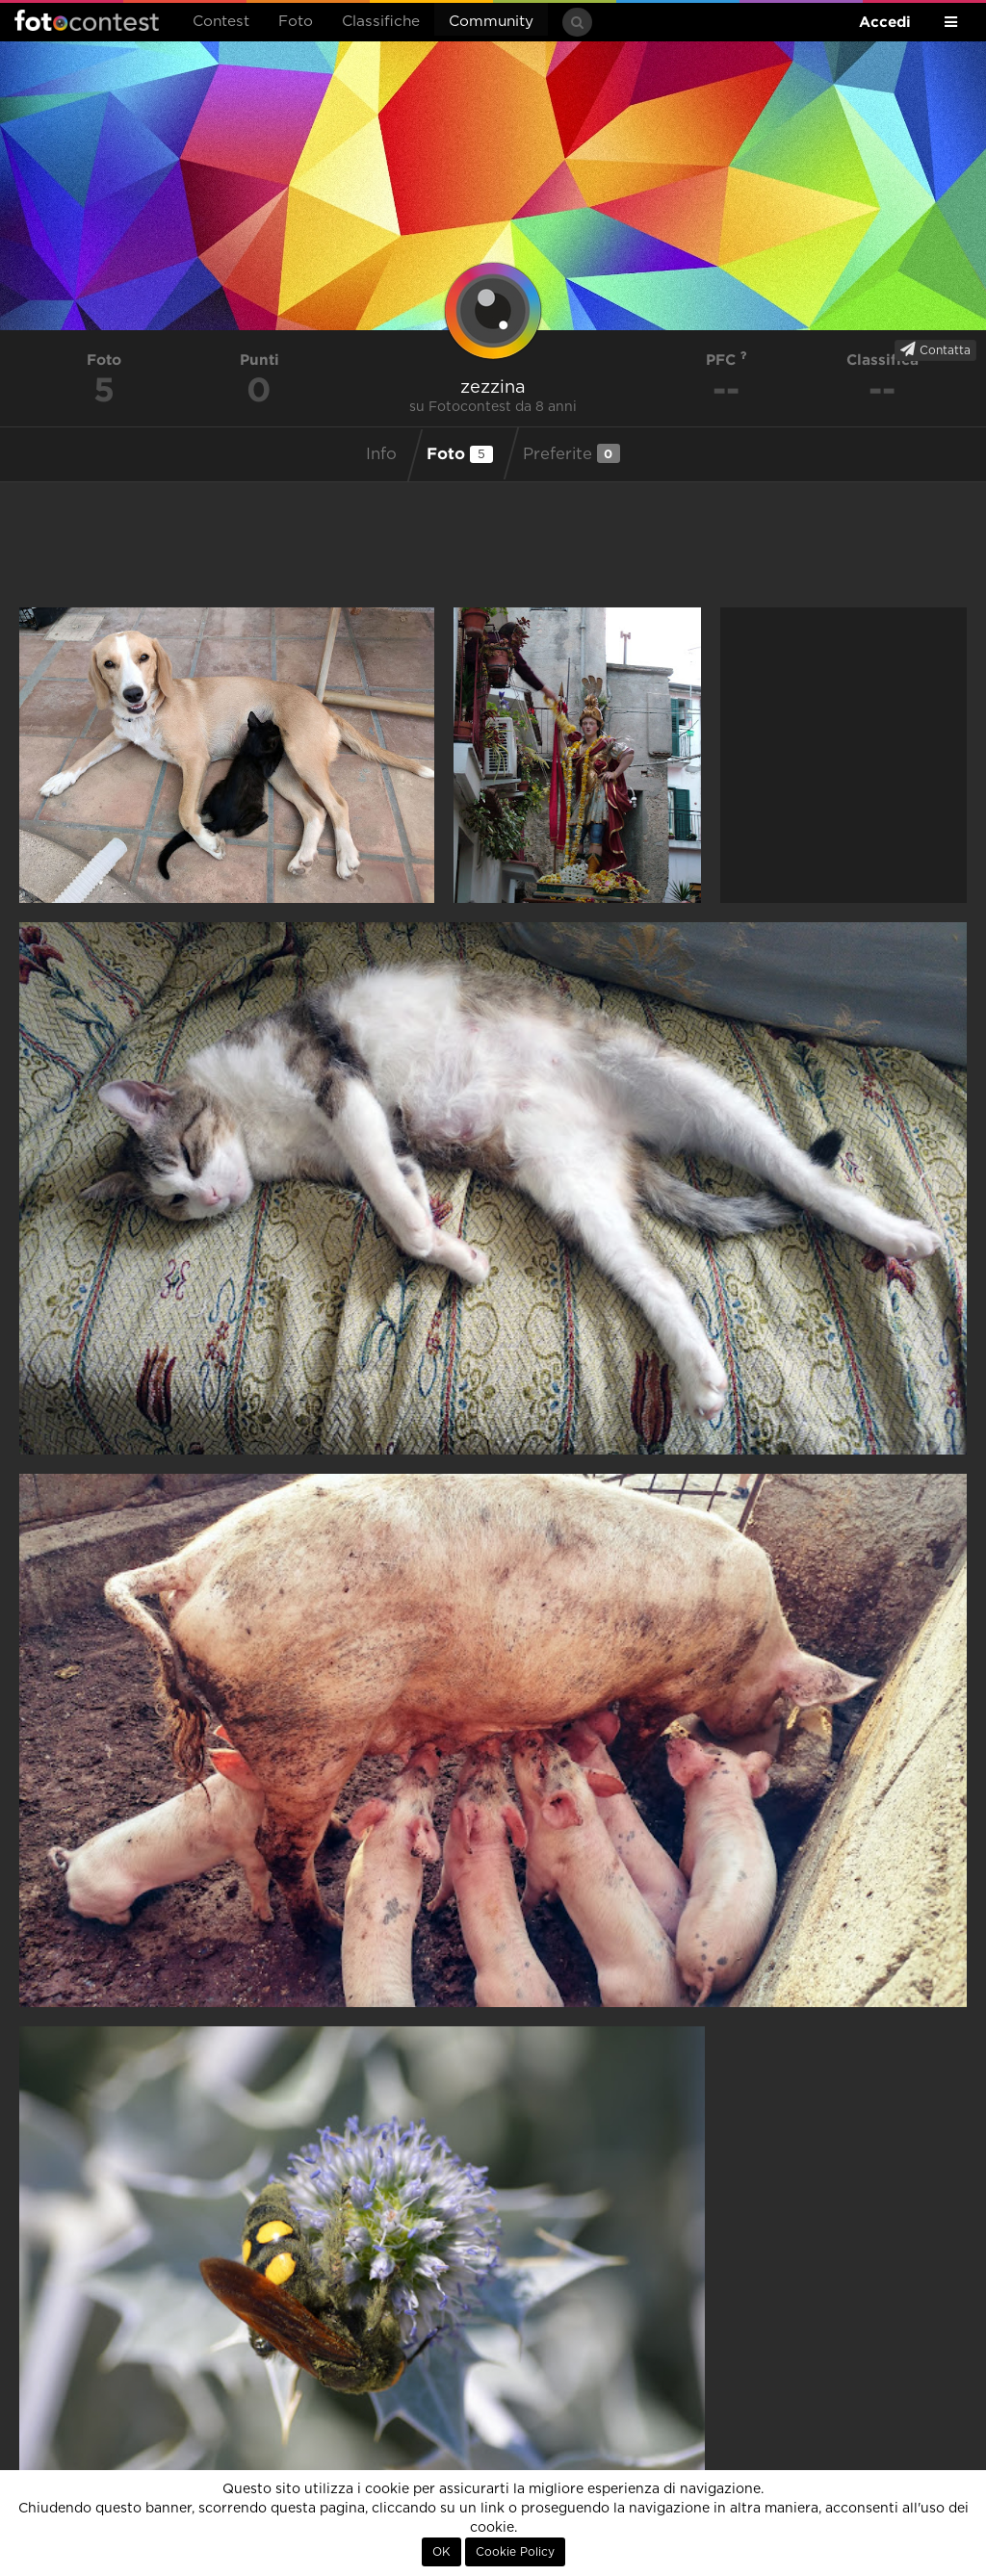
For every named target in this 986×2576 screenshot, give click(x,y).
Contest (221, 21)
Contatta (935, 349)
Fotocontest (86, 20)
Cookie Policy (515, 2552)
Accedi (885, 21)
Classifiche (381, 21)
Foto (295, 21)
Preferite (571, 453)
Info (381, 454)
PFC (726, 359)
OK (441, 2552)
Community (491, 21)
